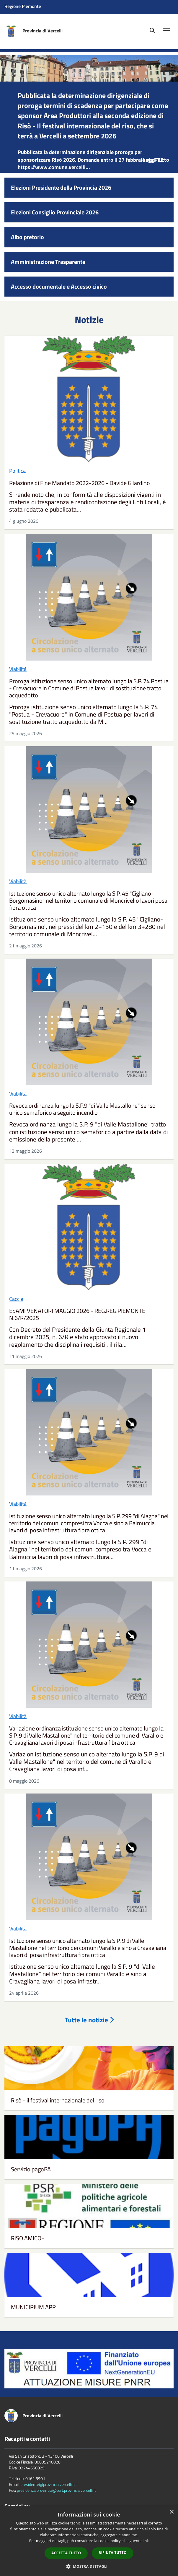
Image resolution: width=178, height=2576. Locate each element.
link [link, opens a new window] (146, 2540)
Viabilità (18, 669)
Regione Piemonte (22, 6)
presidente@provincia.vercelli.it (47, 2484)
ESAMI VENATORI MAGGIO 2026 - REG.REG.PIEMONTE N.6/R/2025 (77, 1314)
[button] (89, 2566)
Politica (17, 471)
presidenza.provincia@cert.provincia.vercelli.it (56, 2490)
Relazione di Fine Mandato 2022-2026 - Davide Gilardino (79, 483)
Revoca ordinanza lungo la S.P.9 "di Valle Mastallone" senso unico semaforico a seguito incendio (82, 1109)
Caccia (16, 1299)
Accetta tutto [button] (66, 2552)
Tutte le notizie (89, 2020)
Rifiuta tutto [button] (113, 2552)
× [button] (171, 2512)
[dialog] (89, 2541)
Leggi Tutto (156, 160)
